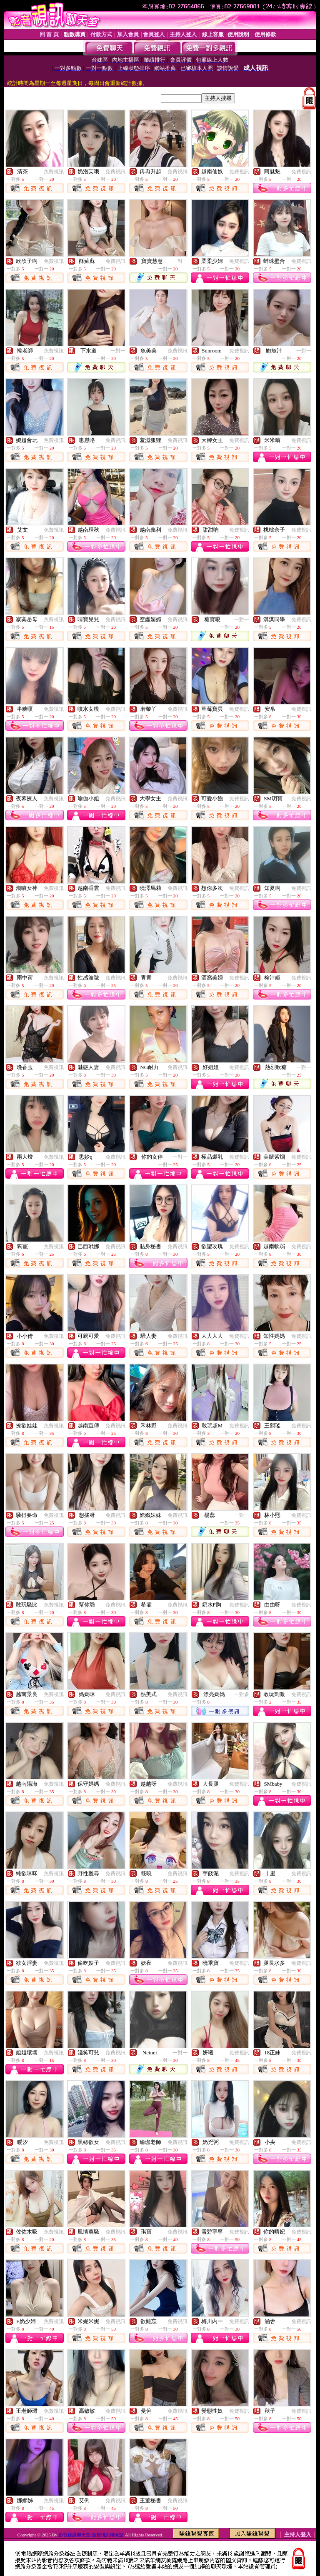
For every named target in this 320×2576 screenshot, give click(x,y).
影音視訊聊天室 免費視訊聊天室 (91, 2534)
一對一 (180, 261)
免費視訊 (54, 172)
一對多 (241, 1694)
